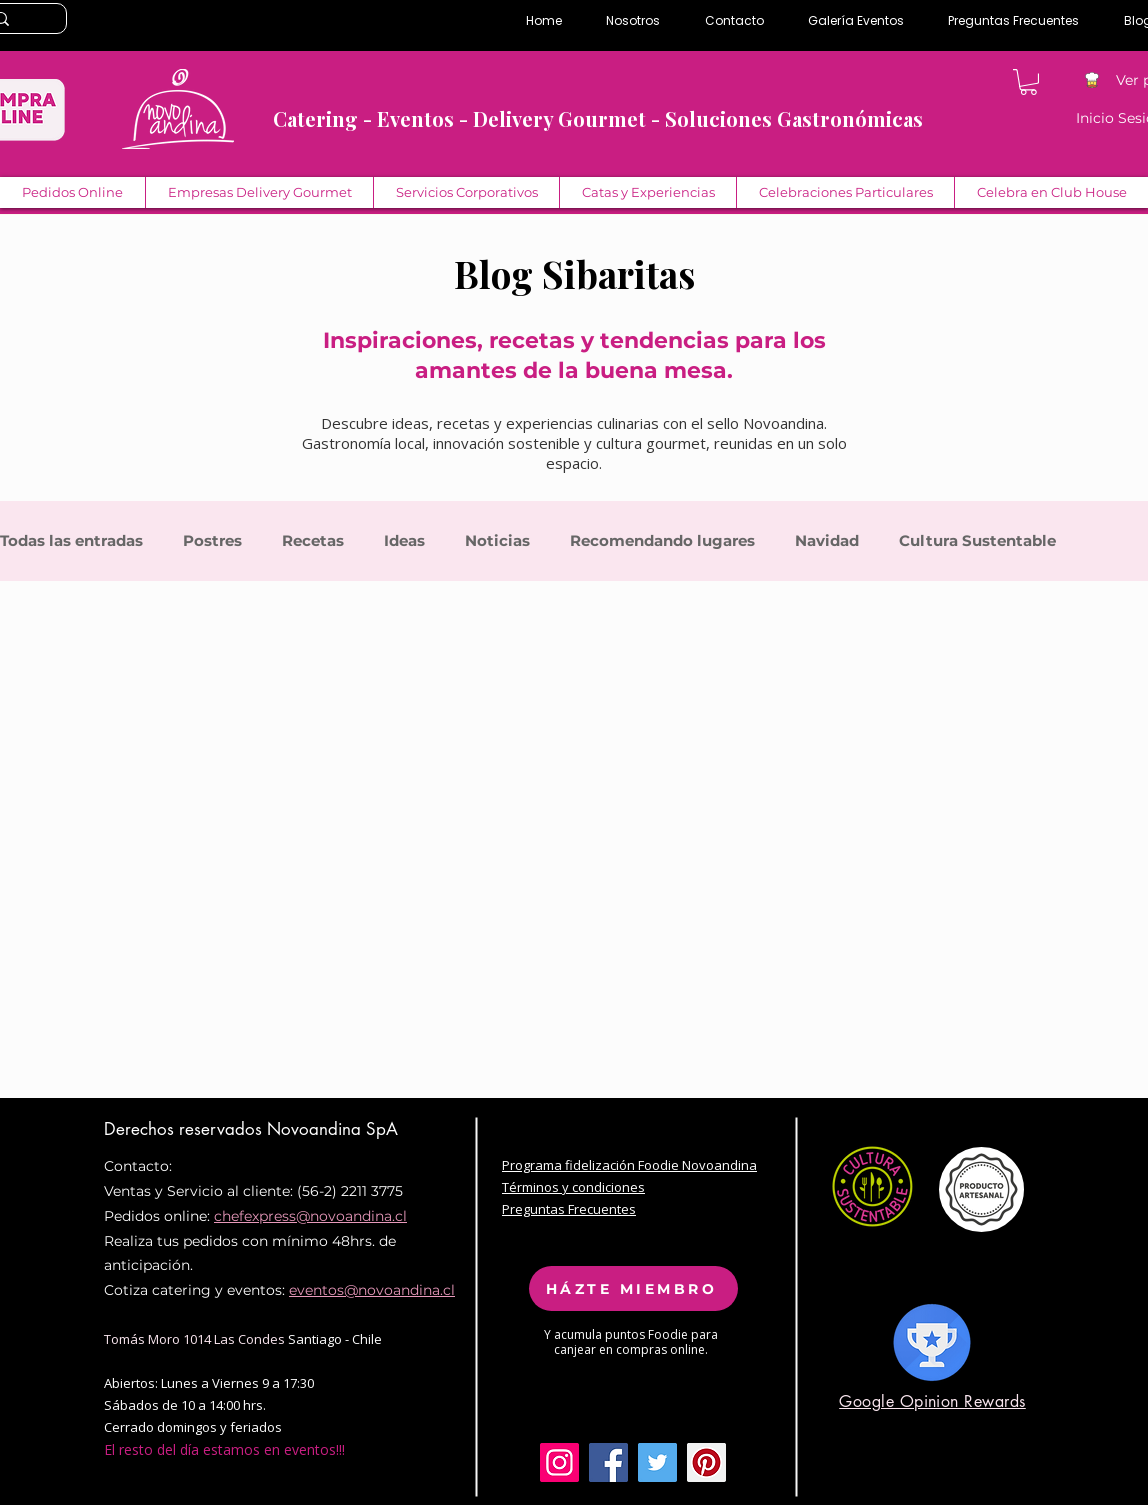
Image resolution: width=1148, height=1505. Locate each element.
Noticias (497, 541)
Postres (212, 541)
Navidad (827, 541)
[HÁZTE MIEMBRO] (633, 1288)
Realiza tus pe (152, 1241)
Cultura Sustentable (977, 541)
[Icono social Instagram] (559, 1462)
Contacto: (138, 1166)
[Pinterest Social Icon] (706, 1462)
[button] (1028, 82)
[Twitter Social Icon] (657, 1462)
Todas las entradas (71, 541)
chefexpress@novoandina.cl (310, 1216)
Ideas (404, 541)
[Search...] (22, 20)
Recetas (313, 541)
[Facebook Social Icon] (608, 1462)
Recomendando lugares (662, 541)
